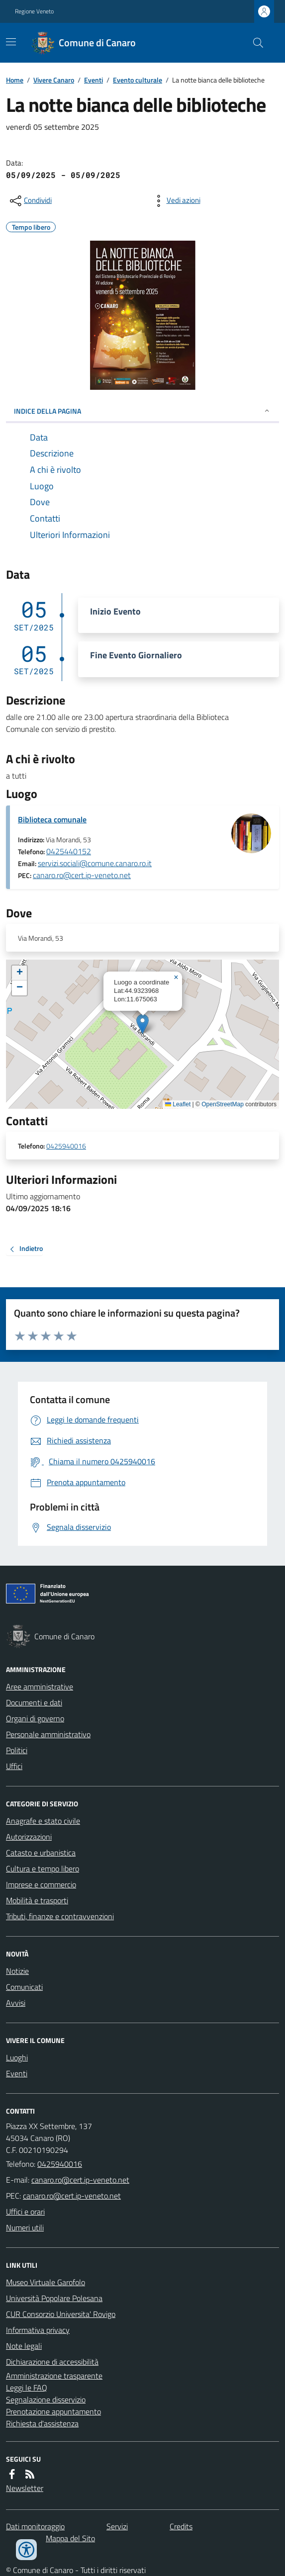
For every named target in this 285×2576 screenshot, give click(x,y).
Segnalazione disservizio (46, 2399)
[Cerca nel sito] (254, 43)
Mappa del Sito (70, 2538)
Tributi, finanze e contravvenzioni (60, 1916)
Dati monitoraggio (35, 2526)
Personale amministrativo (48, 1734)
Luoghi (17, 2057)
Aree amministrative (39, 1686)
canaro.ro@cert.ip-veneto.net (82, 875)
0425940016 (66, 1146)
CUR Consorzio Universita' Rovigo (60, 2314)
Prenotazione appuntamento (53, 2411)
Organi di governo (35, 1718)
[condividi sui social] (30, 201)
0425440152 (68, 851)
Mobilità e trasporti (37, 1900)
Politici (16, 1750)
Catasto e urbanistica (41, 1853)
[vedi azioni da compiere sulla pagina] (175, 201)
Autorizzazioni (29, 1837)
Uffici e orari (25, 2212)
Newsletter (24, 2488)
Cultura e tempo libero (42, 1868)
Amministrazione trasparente (54, 2376)
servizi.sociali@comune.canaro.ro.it (95, 863)
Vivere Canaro (53, 80)
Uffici (14, 1766)
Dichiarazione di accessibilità (52, 2362)
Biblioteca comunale (52, 819)
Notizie (17, 1971)
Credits (181, 2526)
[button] (142, 1024)
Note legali (24, 2346)
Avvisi (15, 2003)
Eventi (93, 80)
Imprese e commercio (41, 1884)
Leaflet (177, 1104)
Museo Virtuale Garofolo (45, 2282)
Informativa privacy (38, 2330)
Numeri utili (25, 2227)
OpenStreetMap (222, 1104)
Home (14, 80)
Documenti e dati (34, 1702)
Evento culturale (137, 80)
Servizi (117, 2526)
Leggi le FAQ (26, 2388)
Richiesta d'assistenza (42, 2423)
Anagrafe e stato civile (43, 1821)
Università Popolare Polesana (54, 2298)
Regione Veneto (34, 11)
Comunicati (24, 1987)
